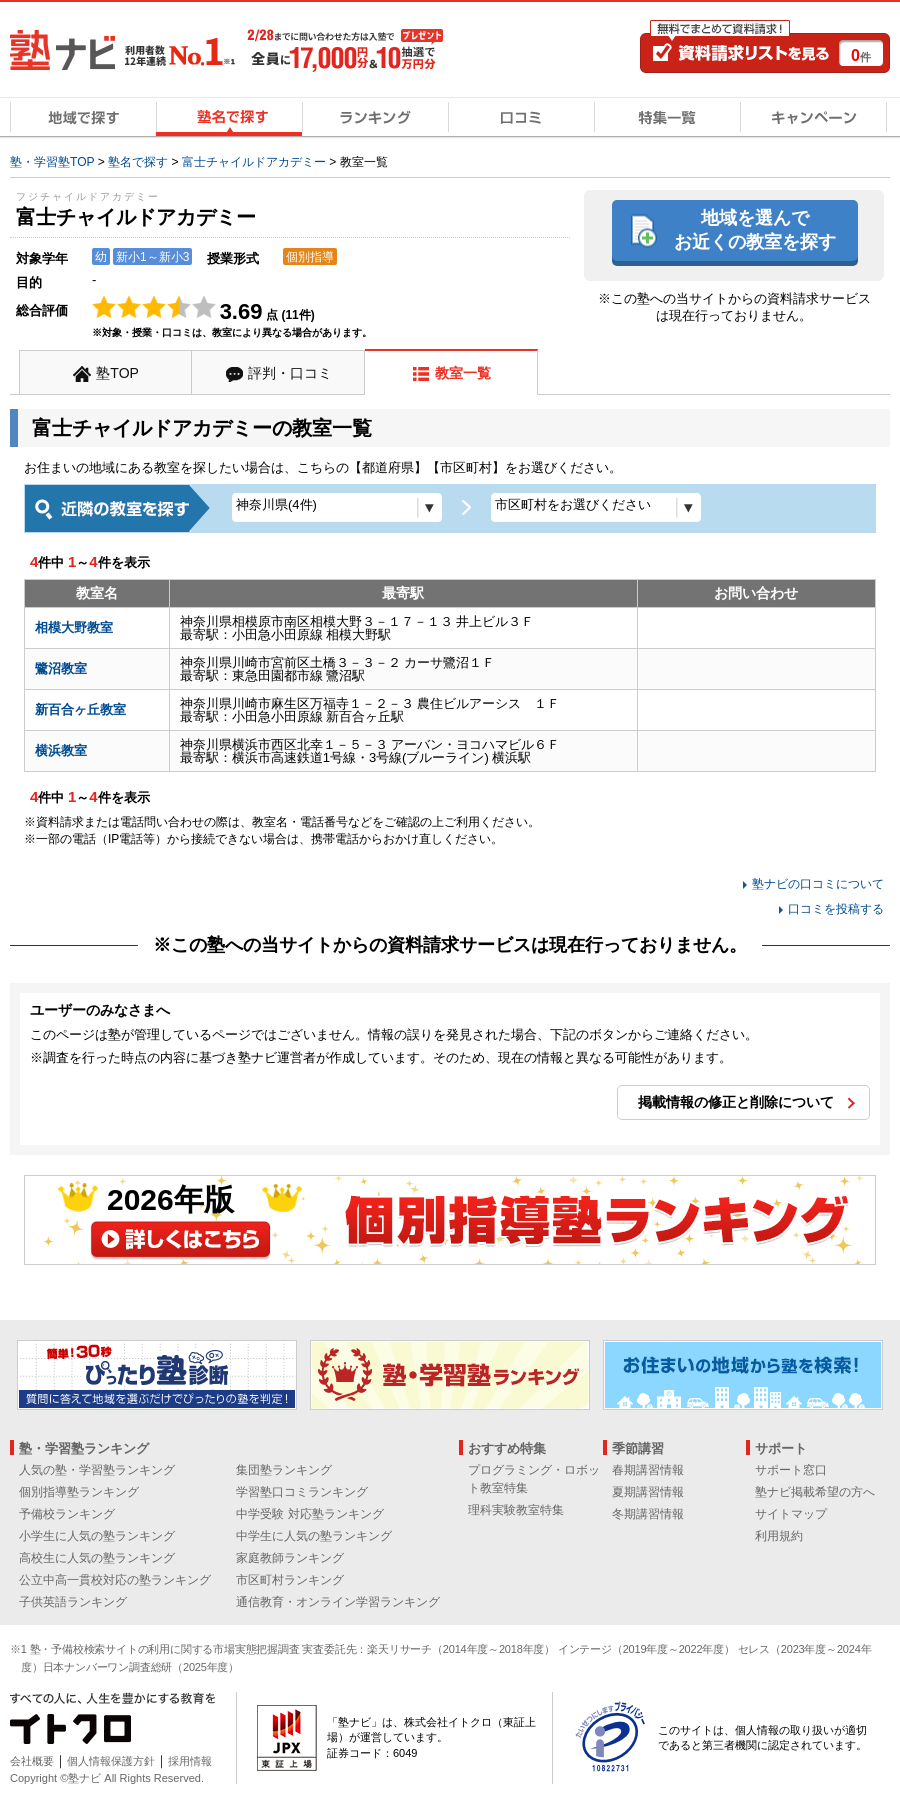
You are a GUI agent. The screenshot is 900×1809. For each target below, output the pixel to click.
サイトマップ (791, 1514)
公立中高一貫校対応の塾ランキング (115, 1580)
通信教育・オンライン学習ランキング (338, 1602)
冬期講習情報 (648, 1514)
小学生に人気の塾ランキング (97, 1536)
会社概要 (32, 1761)
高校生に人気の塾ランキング (97, 1558)
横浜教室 (61, 750)
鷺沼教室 (61, 668)
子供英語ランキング (73, 1602)
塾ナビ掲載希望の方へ (815, 1492)
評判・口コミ (290, 373)
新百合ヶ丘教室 (80, 709)
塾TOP (117, 373)
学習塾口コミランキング (302, 1492)
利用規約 (779, 1536)
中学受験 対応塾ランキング (309, 1514)
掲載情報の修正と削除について (736, 1102)
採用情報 (190, 1761)
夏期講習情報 (648, 1492)
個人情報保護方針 (111, 1761)
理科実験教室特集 (516, 1510)
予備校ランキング (67, 1514)
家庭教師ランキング (290, 1558)
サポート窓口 (791, 1470)
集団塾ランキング (284, 1470)
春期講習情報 (648, 1470)
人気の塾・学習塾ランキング (97, 1470)
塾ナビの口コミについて (818, 884)
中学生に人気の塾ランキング (314, 1536)
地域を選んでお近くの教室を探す (755, 229)
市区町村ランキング (290, 1580)
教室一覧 (463, 373)
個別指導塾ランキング (79, 1492)
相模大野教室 (74, 627)
